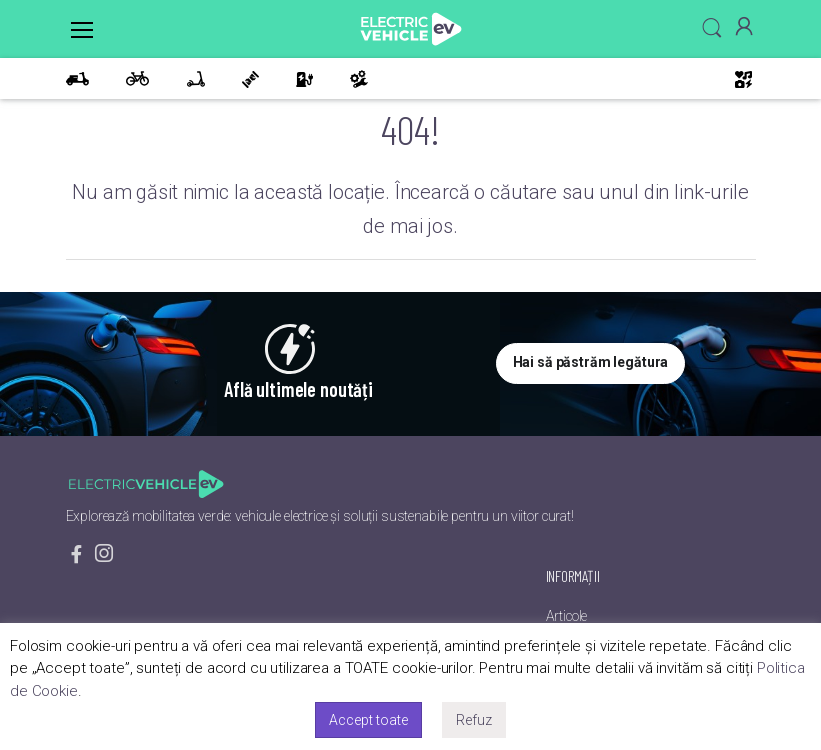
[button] (712, 28)
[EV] (411, 29)
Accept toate (368, 720)
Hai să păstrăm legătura (591, 362)
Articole (567, 616)
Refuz (474, 720)
